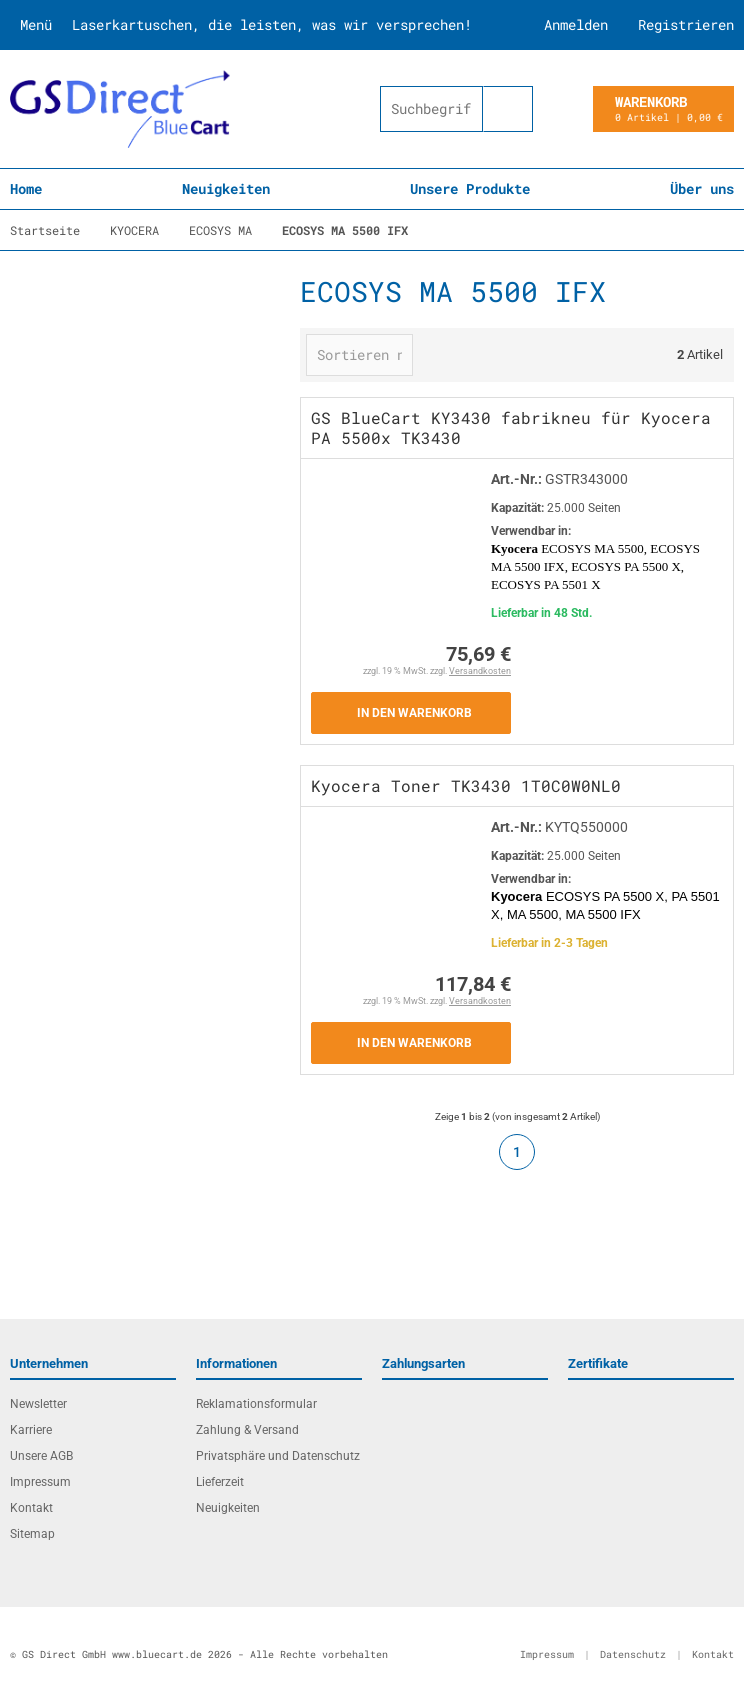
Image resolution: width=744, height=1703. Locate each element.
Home (26, 188)
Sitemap (32, 1534)
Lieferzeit (220, 1482)
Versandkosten (480, 671)
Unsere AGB (41, 1456)
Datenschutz (633, 1654)
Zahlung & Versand (247, 1430)
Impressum (40, 1482)
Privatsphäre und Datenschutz (278, 1456)
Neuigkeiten (226, 188)
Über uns (702, 188)
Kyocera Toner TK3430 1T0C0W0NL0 (466, 785)
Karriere (31, 1430)
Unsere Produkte (470, 188)
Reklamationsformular (256, 1404)
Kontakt (31, 1508)
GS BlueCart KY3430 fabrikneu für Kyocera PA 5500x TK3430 (511, 427)
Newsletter (38, 1404)
